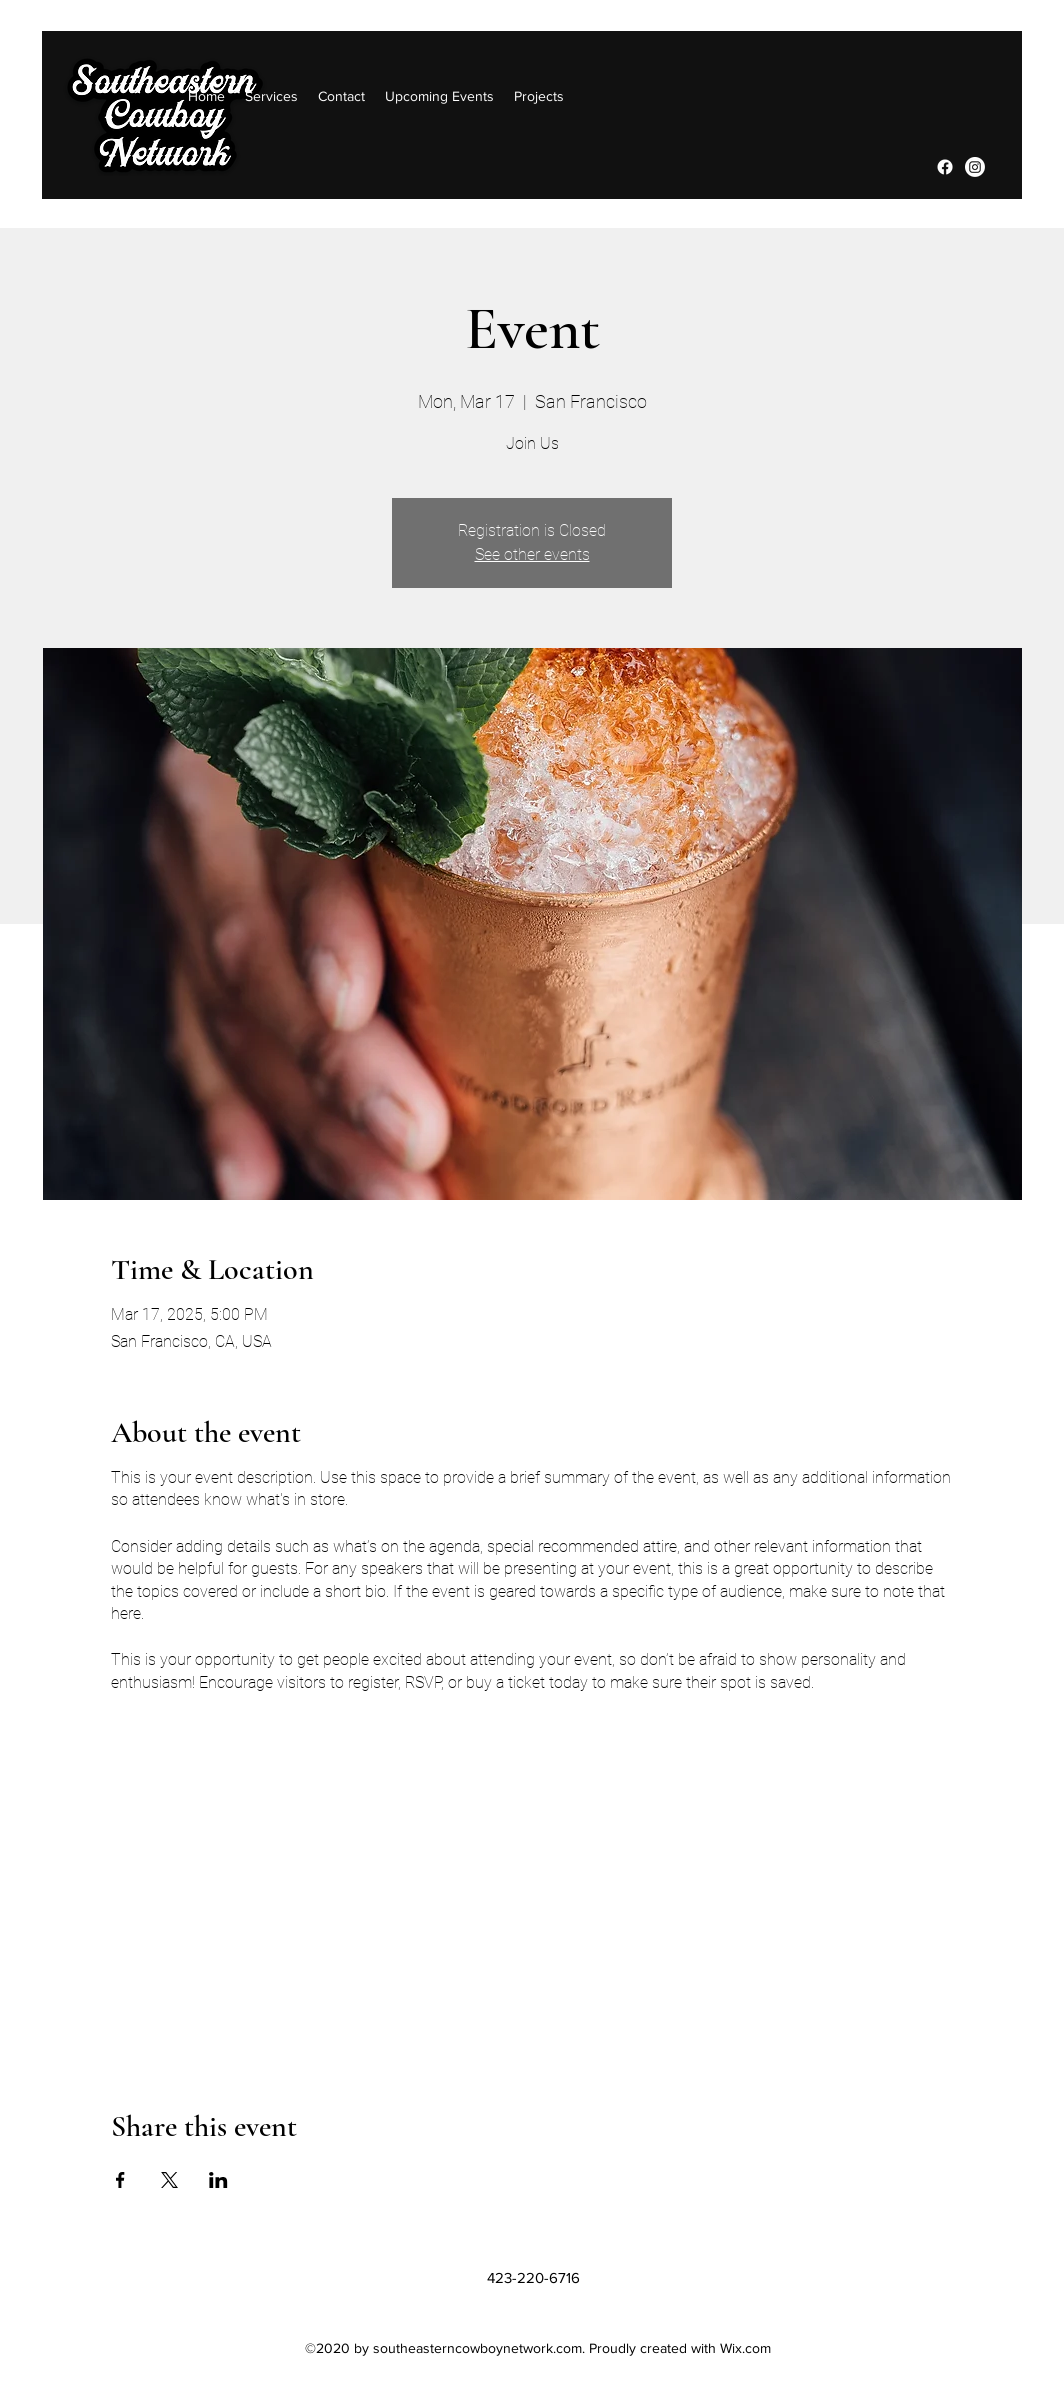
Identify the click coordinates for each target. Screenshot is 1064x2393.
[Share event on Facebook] (120, 2180)
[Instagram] (975, 167)
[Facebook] (945, 167)
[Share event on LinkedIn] (218, 2180)
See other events (532, 554)
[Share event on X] (169, 2180)
